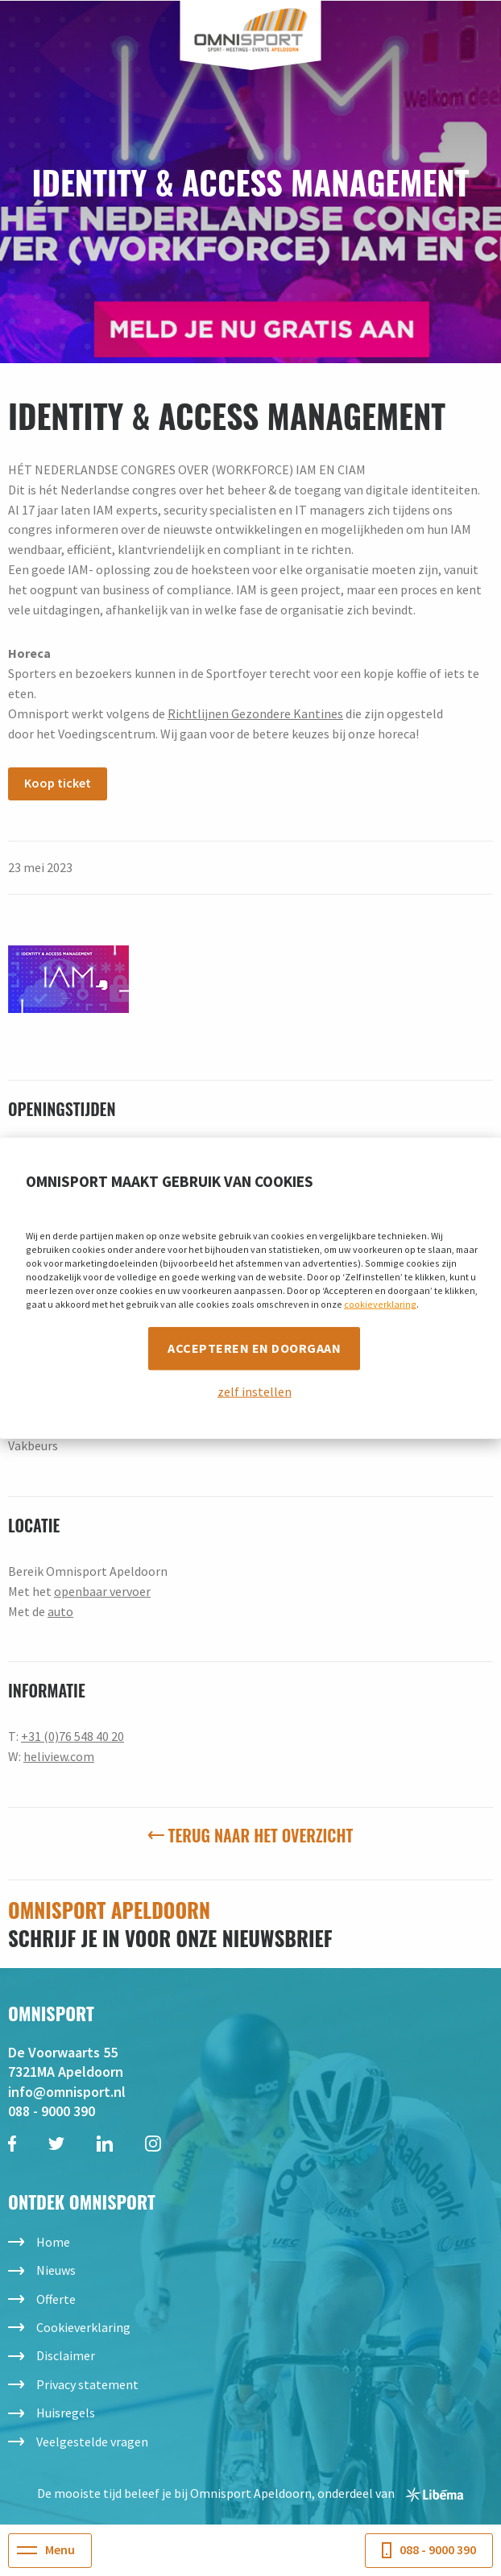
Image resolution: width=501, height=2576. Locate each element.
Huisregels (65, 2412)
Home (53, 2242)
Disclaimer (65, 2355)
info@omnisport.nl (67, 2091)
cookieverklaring (380, 1304)
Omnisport (250, 30)
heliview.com (58, 1756)
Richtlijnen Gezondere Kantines (255, 713)
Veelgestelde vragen (92, 2441)
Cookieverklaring (83, 2327)
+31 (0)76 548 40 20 (72, 1736)
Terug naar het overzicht (250, 1835)
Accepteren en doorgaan (254, 1348)
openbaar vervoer (102, 1591)
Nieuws (56, 2270)
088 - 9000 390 (51, 2111)
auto (60, 1611)
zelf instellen (254, 1391)
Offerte (56, 2299)
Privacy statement (87, 2384)
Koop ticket (57, 783)
